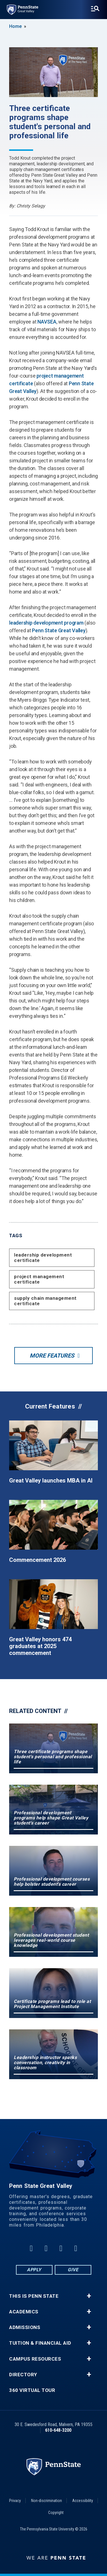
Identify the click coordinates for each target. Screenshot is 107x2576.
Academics (24, 2312)
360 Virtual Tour (32, 2390)
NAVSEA (46, 322)
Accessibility (82, 2500)
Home (15, 26)
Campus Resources (35, 2359)
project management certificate (39, 1279)
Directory (23, 2374)
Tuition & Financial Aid (40, 2343)
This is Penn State (33, 2296)
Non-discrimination (46, 2500)
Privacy (15, 2500)
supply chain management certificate (45, 1300)
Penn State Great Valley (58, 630)
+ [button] (89, 2296)
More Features (52, 1355)
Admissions (24, 2327)
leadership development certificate (43, 1257)
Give (73, 2269)
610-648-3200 (58, 2430)
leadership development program (46, 623)
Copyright (56, 2512)
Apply (34, 2269)
